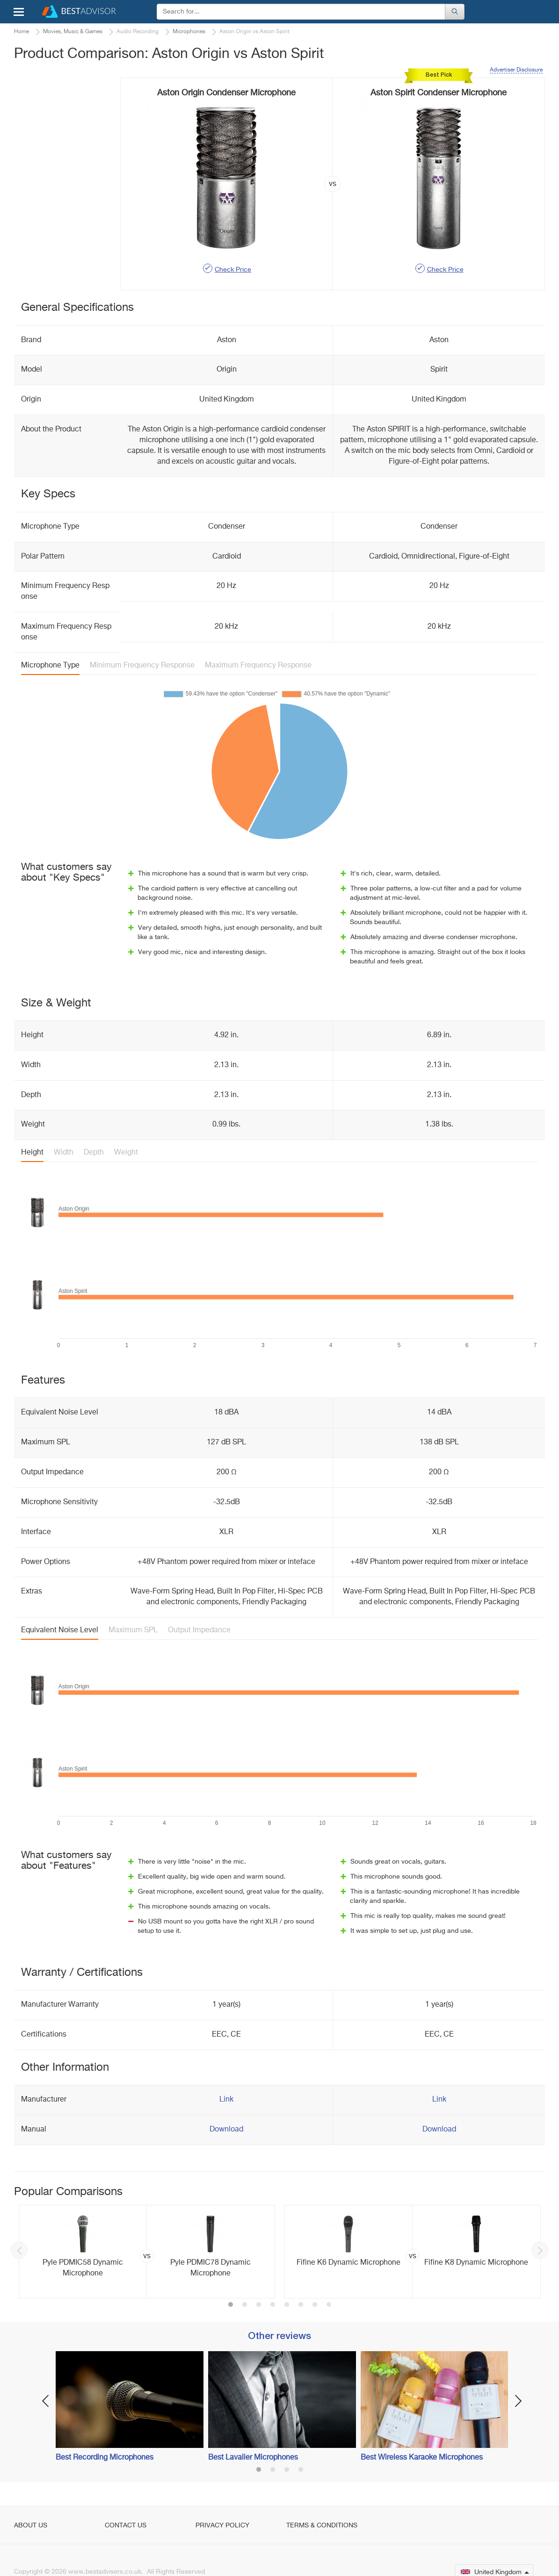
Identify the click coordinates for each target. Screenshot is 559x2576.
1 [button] (230, 2305)
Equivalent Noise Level (59, 1630)
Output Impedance (199, 1630)
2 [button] (244, 2305)
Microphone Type (50, 665)
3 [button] (258, 2305)
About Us (30, 2525)
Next (539, 2250)
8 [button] (329, 2305)
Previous (19, 2250)
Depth (94, 1152)
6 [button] (300, 2305)
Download (226, 2129)
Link (226, 2099)
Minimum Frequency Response (142, 665)
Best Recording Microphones (104, 2457)
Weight (126, 1152)
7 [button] (314, 2305)
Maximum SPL (133, 1630)
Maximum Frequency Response (258, 665)
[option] (147, 2251)
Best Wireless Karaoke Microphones (422, 2457)
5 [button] (286, 2305)
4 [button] (272, 2305)
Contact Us (125, 2525)
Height (32, 1152)
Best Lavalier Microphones (253, 2457)
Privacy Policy (222, 2525)
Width (63, 1152)
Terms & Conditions (321, 2525)
